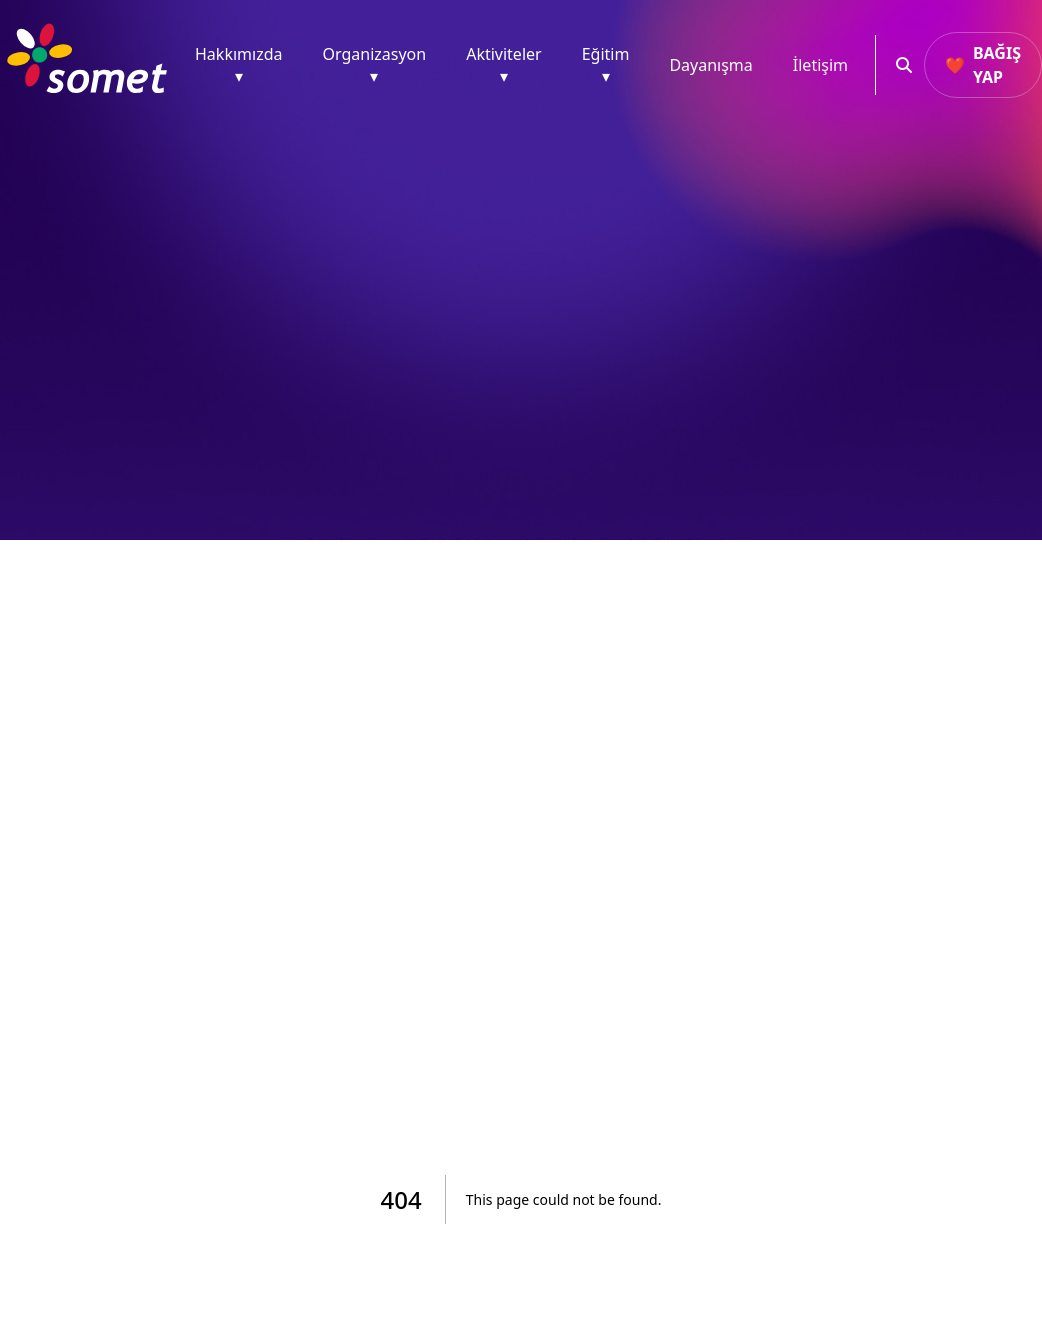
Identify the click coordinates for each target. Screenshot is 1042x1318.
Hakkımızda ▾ (238, 65)
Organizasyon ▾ (374, 65)
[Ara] (899, 65)
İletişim (820, 65)
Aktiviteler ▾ (504, 65)
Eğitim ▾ (606, 65)
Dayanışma (710, 65)
